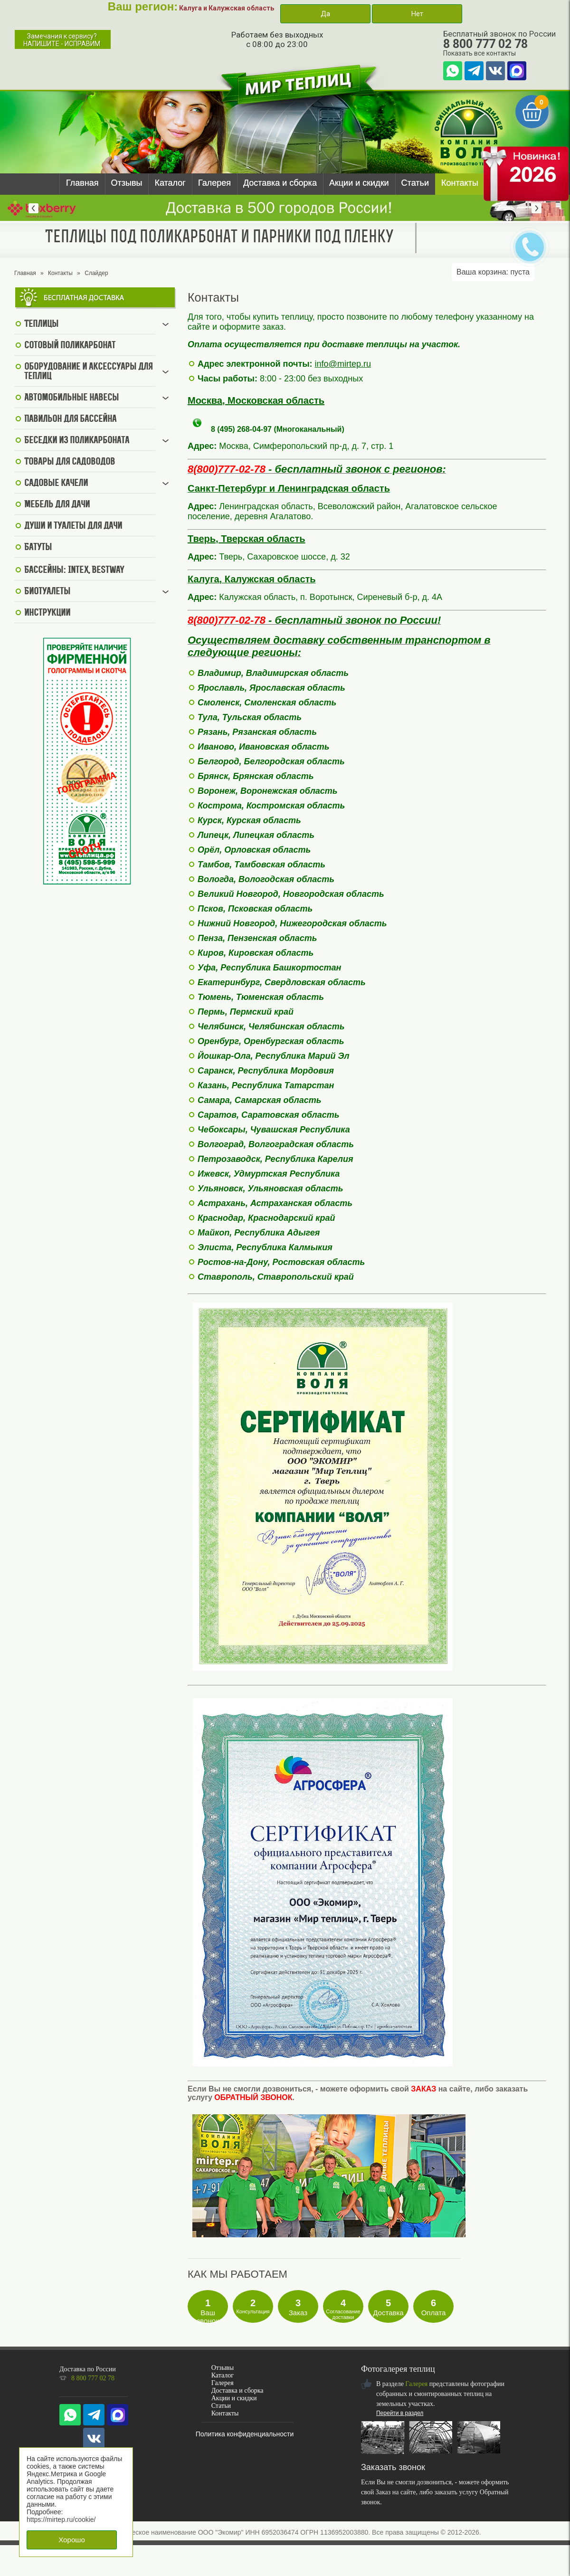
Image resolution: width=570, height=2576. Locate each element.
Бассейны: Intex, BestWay (74, 570)
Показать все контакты (479, 53)
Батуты (38, 547)
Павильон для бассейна (70, 419)
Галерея (214, 183)
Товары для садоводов (69, 462)
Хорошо (71, 2540)
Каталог (169, 183)
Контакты (459, 183)
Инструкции (47, 613)
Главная (82, 183)
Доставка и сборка (280, 183)
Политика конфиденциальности (245, 2434)
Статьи (415, 183)
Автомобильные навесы (71, 398)
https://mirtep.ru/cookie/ (61, 2519)
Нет (417, 14)
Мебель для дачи (57, 505)
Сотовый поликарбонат (69, 346)
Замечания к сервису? (61, 40)
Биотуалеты (47, 592)
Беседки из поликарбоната (76, 441)
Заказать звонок (393, 2467)
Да (325, 14)
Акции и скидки (359, 183)
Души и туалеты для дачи (73, 526)
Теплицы (41, 324)
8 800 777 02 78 (485, 44)
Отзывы (126, 183)
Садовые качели (56, 483)
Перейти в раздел (399, 2413)
